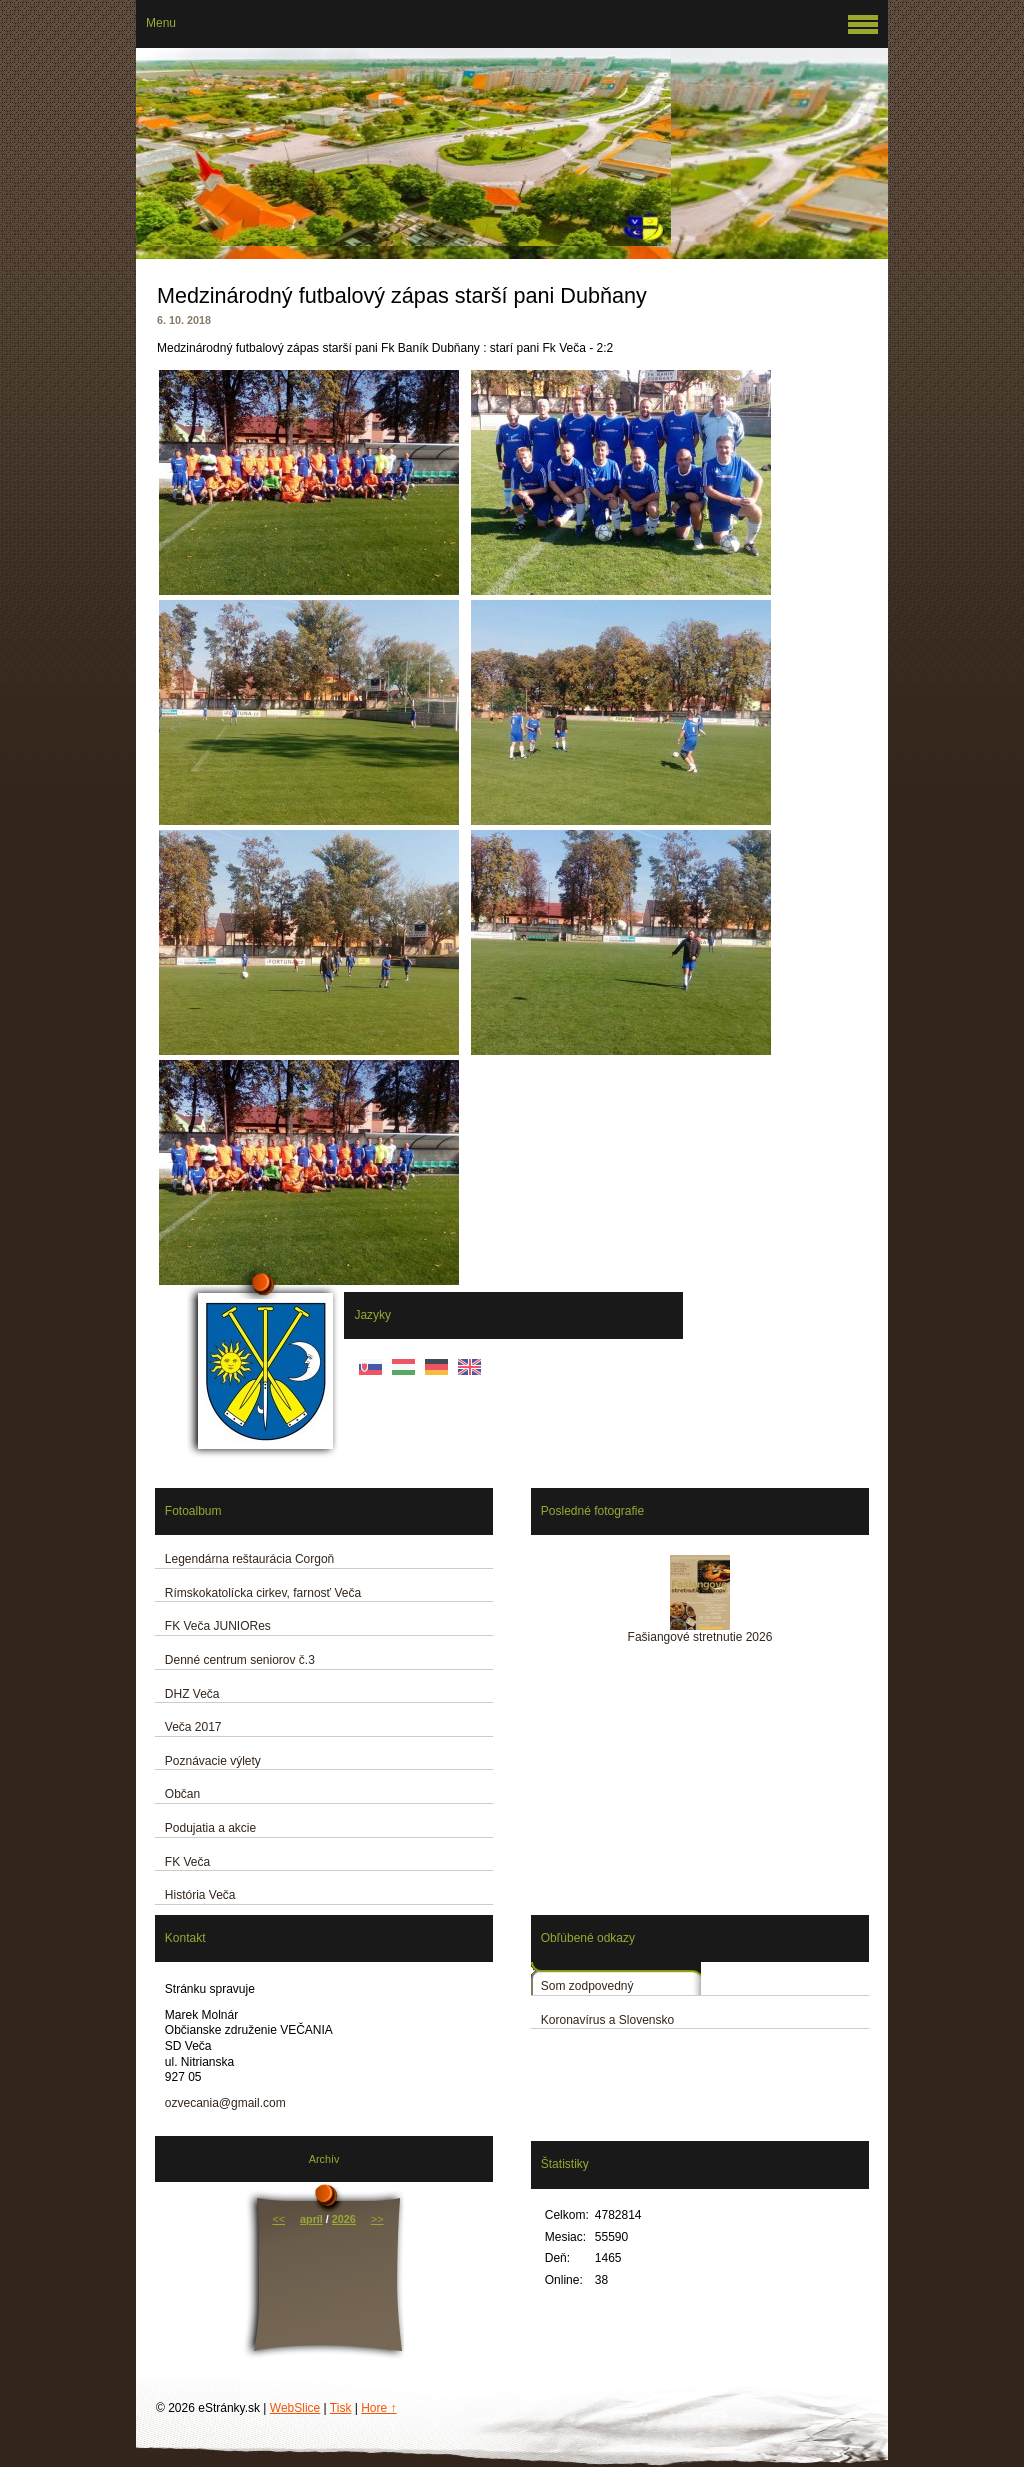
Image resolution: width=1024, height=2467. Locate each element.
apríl (311, 2219)
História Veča (200, 1895)
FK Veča (187, 1862)
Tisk (341, 2408)
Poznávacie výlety (213, 1761)
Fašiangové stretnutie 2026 (700, 1637)
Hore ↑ (378, 2408)
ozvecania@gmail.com (225, 2103)
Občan (182, 1794)
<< (278, 2219)
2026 (344, 2219)
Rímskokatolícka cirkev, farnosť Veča (263, 1593)
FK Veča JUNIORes (218, 1626)
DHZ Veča (192, 1694)
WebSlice (295, 2408)
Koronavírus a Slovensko (607, 2020)
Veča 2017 (193, 1727)
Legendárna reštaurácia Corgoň (249, 1559)
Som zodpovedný (587, 1986)
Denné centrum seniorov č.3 (240, 1660)
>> (377, 2219)
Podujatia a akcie (210, 1828)
